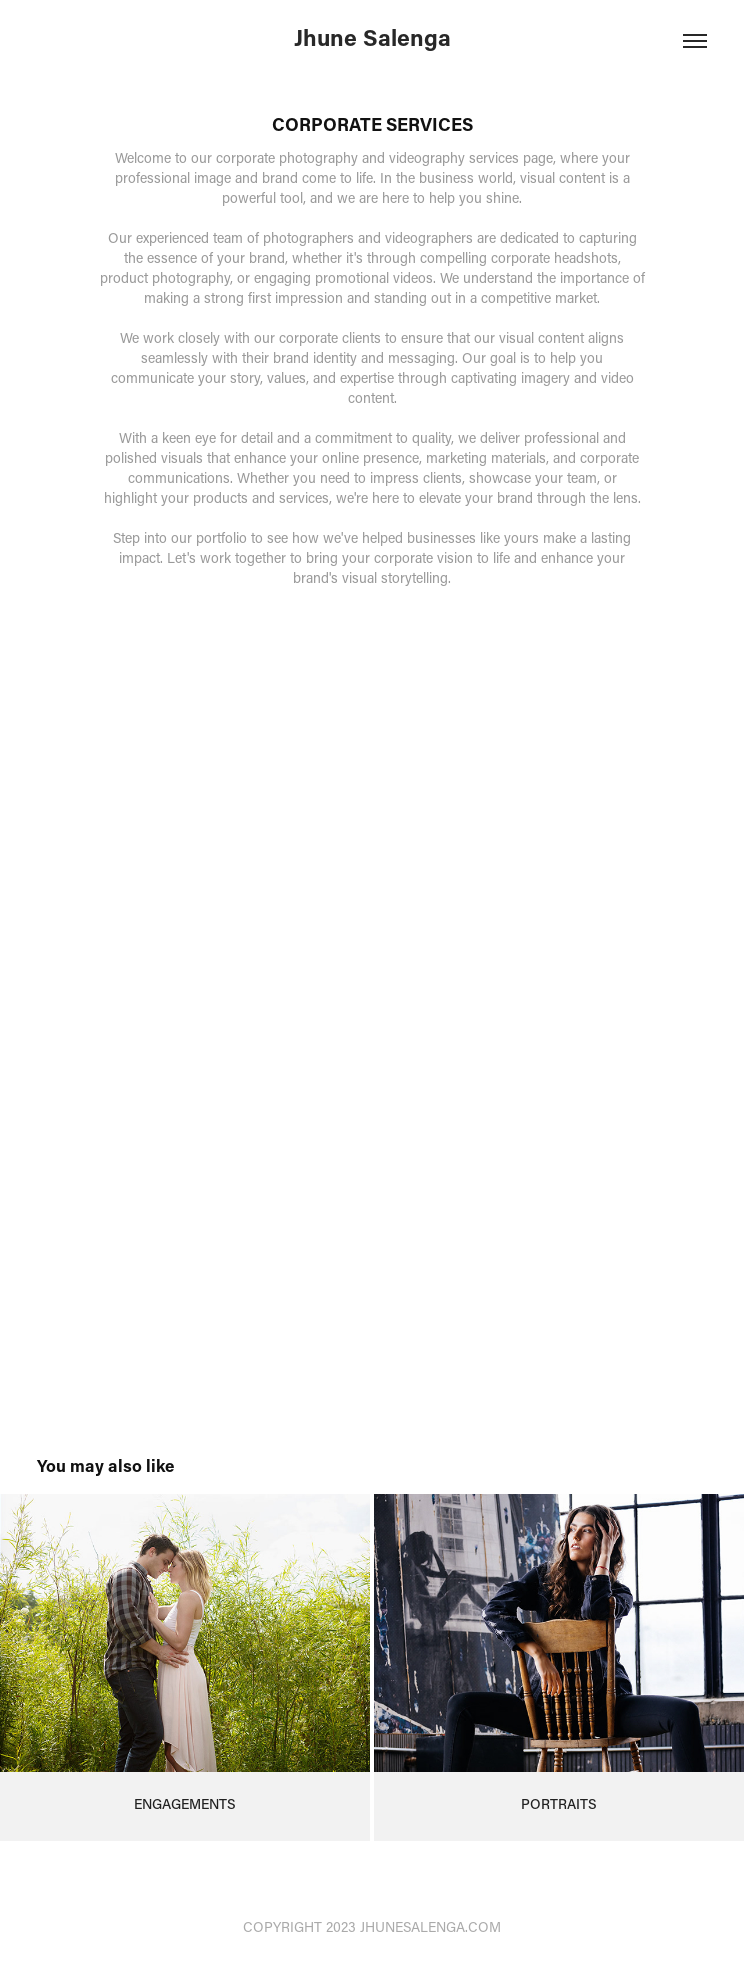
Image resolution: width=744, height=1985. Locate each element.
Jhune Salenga (372, 37)
